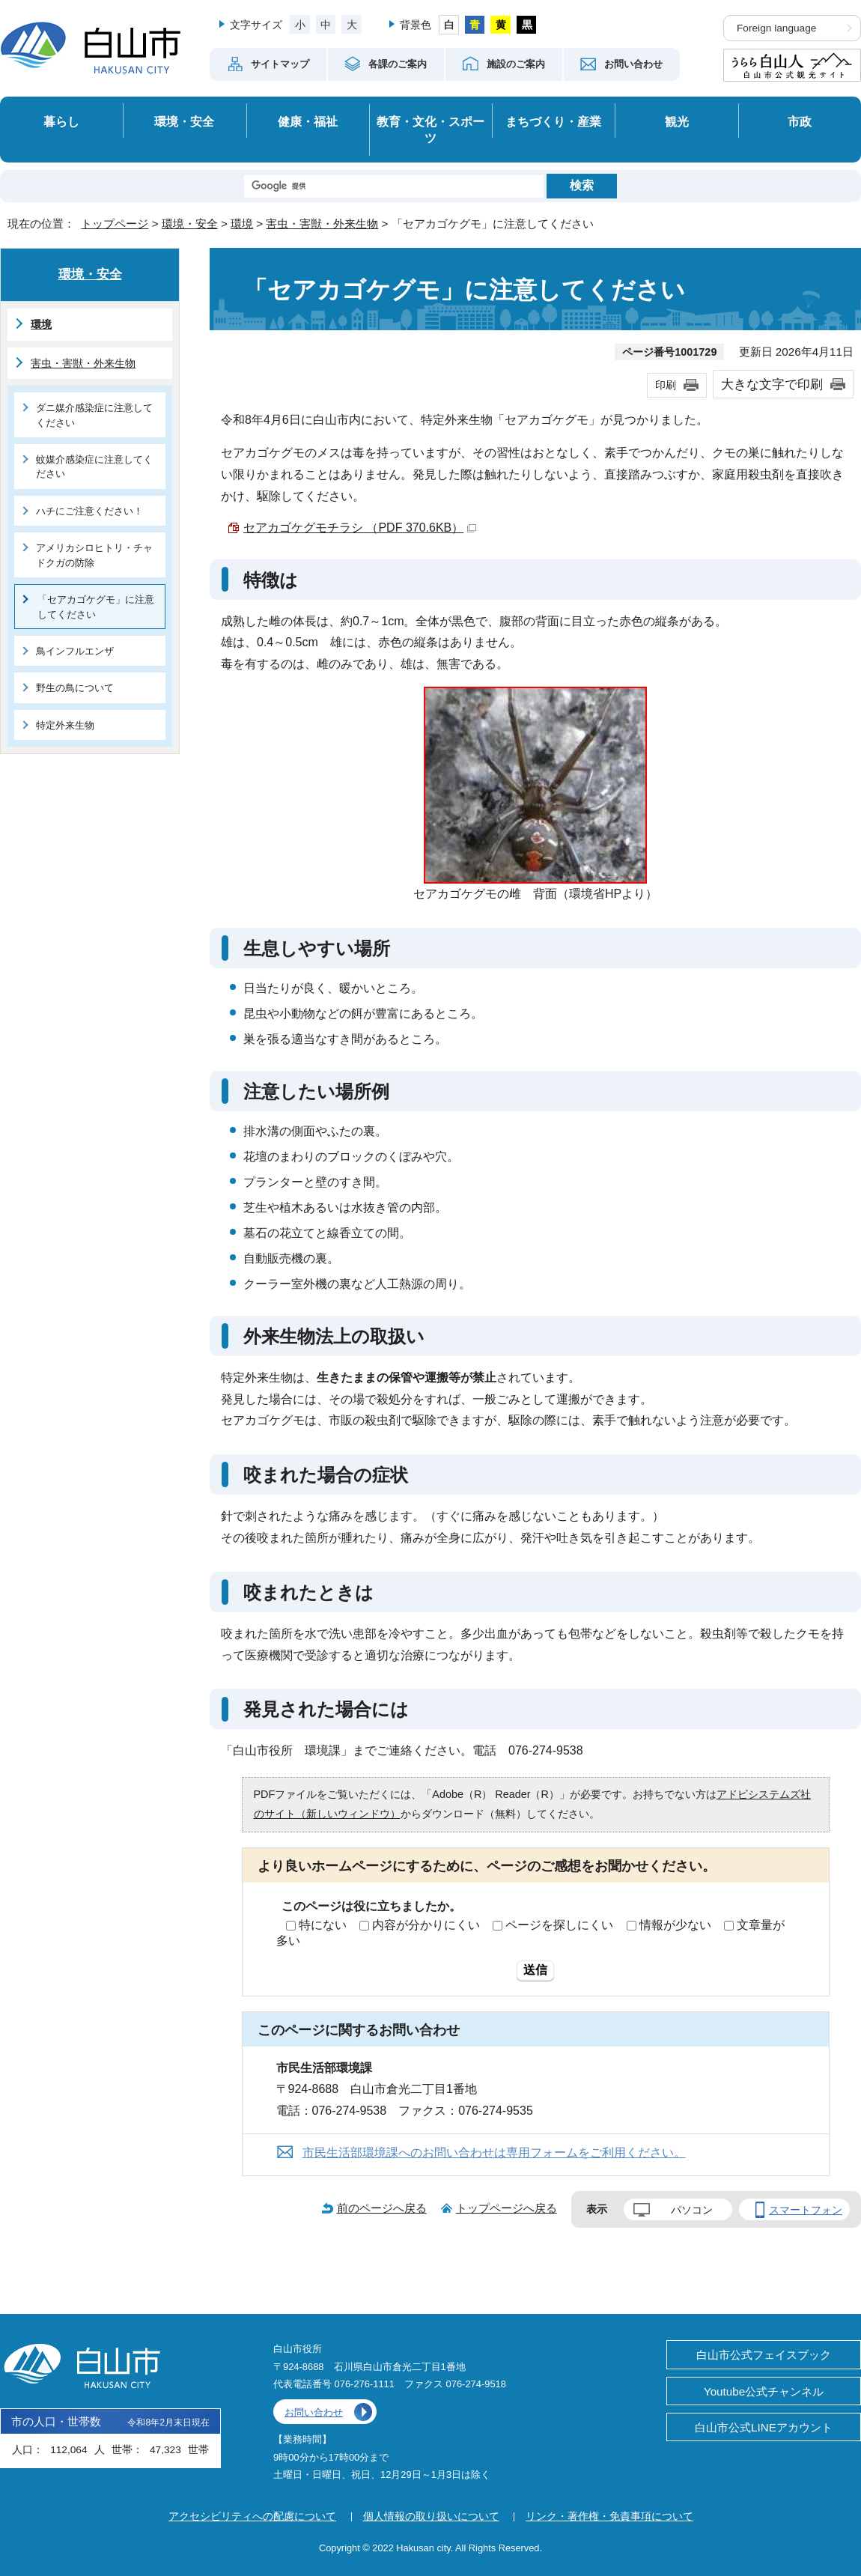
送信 (535, 1969)
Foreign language (776, 28)
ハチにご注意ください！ (89, 511)
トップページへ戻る (506, 2208)
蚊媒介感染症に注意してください (94, 466)
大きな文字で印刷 (772, 384)
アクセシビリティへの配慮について (252, 2516)
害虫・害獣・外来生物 (322, 223)
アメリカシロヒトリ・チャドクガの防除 (94, 555)
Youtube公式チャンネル (764, 2391)
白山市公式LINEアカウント (764, 2427)
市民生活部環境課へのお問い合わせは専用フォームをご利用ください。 (494, 2152)
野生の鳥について (75, 687)
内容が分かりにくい (426, 1925)
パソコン (692, 2210)
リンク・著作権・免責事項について (609, 2516)
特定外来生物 (65, 725)
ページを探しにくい (559, 1925)
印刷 (665, 385)
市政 (800, 121)
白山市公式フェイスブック (763, 2354)
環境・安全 (184, 121)
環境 (242, 223)
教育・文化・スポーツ (430, 130)
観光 (677, 121)
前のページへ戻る (382, 2208)
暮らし (61, 121)
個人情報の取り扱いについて (431, 2516)
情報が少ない (675, 1925)
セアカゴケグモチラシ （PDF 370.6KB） (359, 527)
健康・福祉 (308, 121)
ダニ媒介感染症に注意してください (94, 415)
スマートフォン (805, 2210)
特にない (323, 1925)
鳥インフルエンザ (75, 651)
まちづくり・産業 (553, 121)
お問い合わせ (314, 2412)
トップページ (114, 223)
